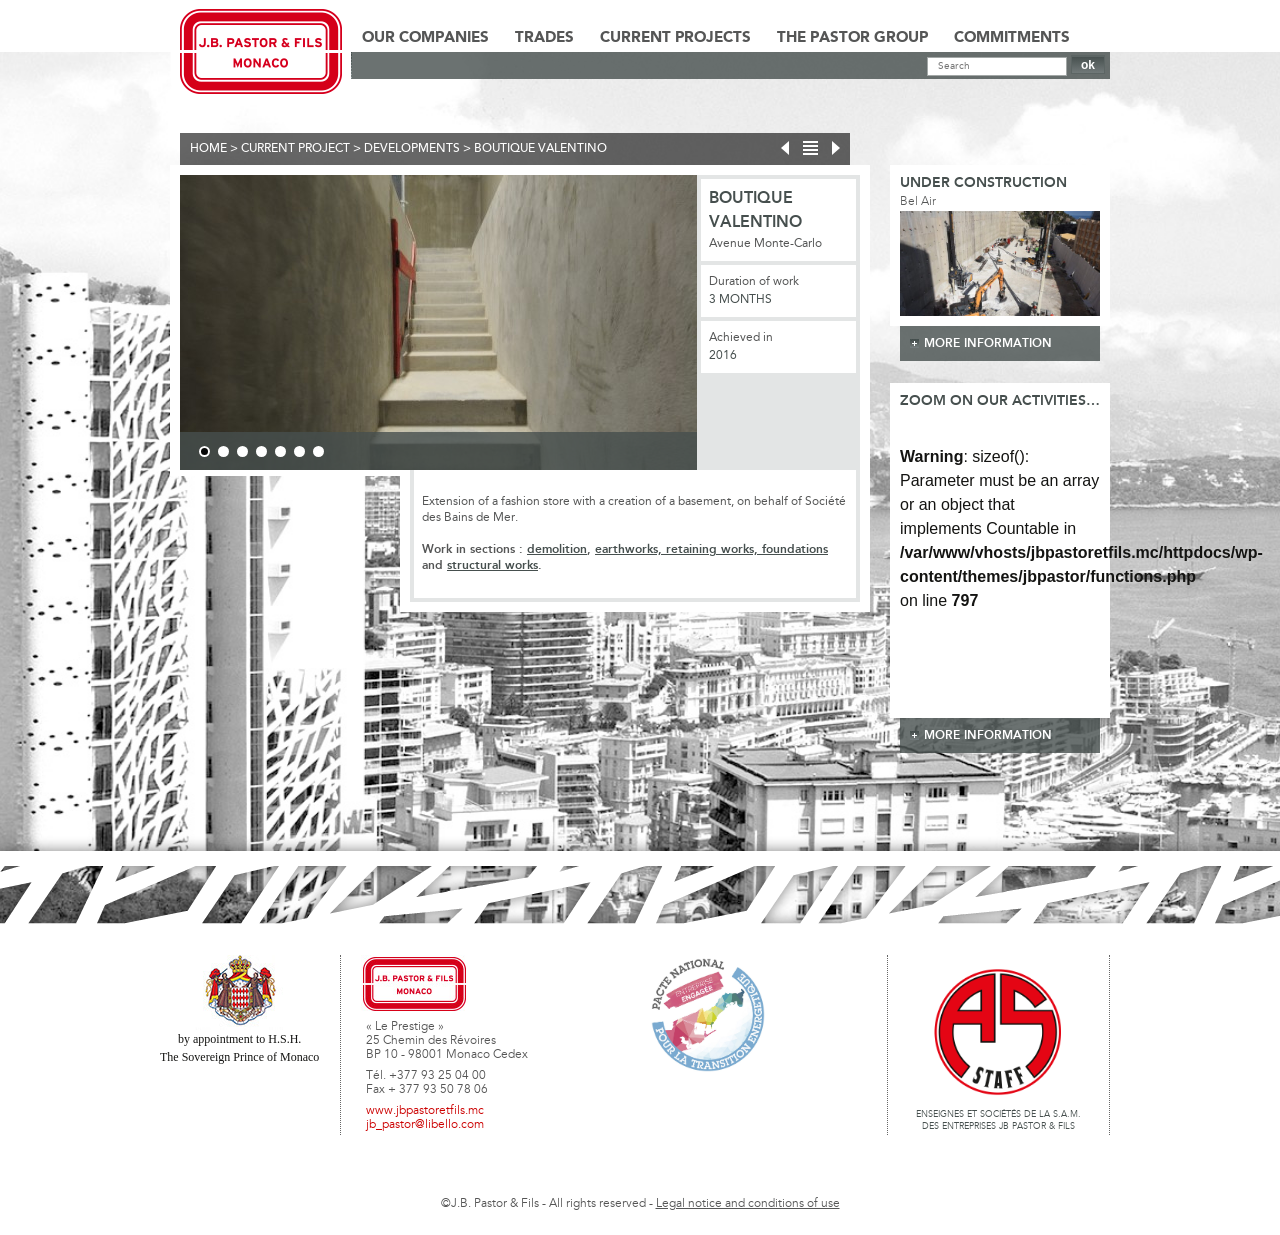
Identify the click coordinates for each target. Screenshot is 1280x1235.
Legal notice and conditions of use (748, 1204)
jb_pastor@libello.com (425, 1125)
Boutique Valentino (540, 149)
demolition (557, 549)
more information (988, 343)
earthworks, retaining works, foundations (711, 549)
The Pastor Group (852, 38)
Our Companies (425, 38)
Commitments (1012, 38)
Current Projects (675, 38)
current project (295, 149)
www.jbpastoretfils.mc (425, 1111)
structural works (492, 565)
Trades (544, 38)
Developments (412, 149)
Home (208, 149)
